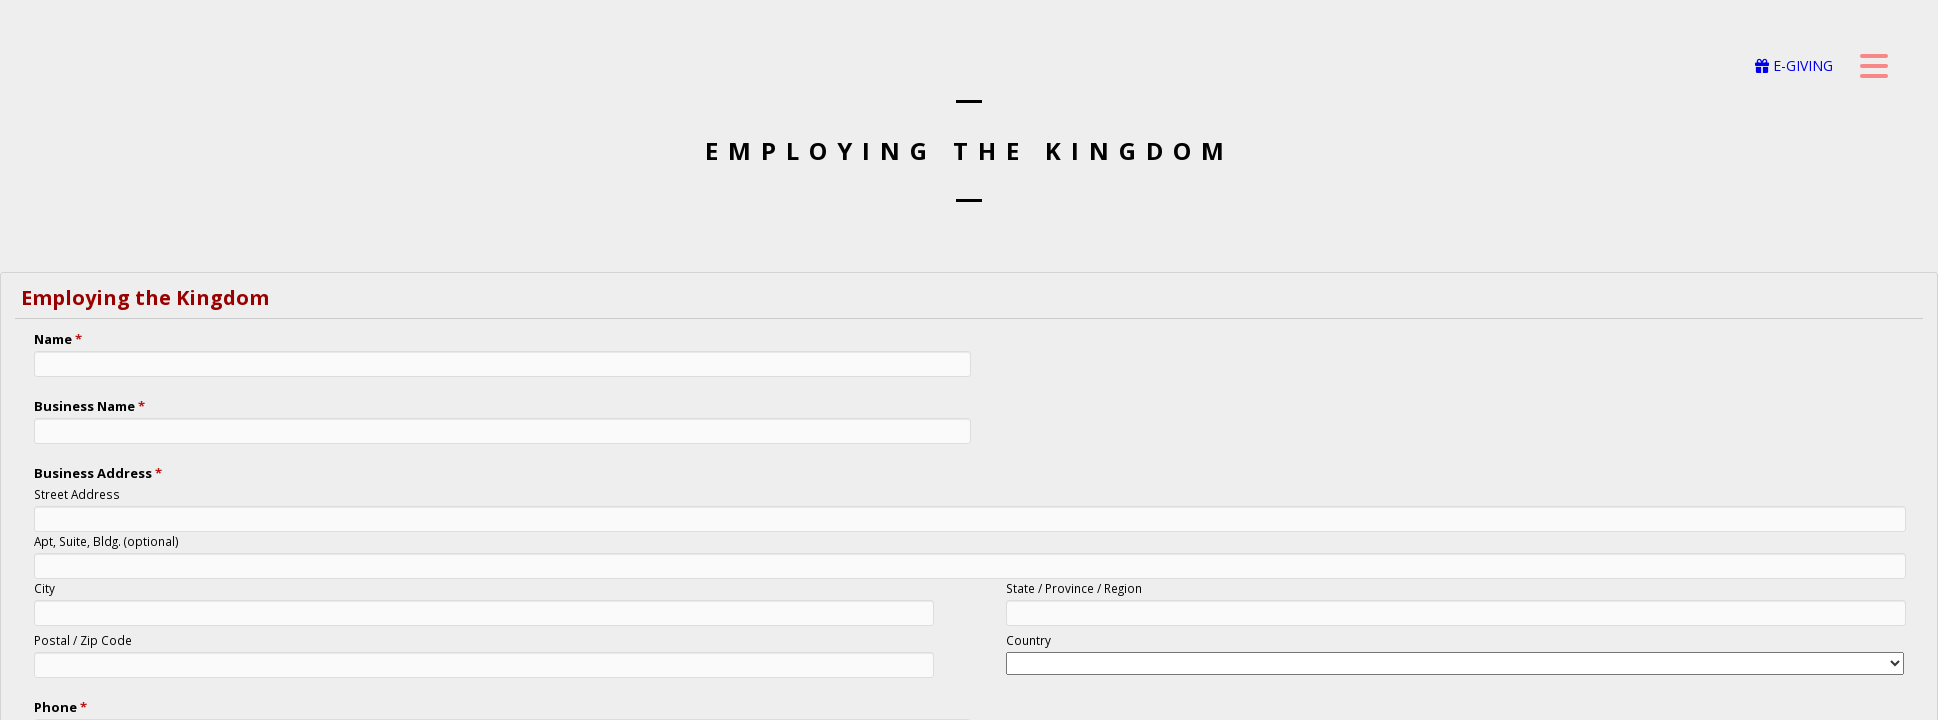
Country (1028, 640)
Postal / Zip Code (83, 640)
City (44, 588)
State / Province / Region (1074, 588)
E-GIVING (1794, 65)
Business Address (98, 473)
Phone (60, 707)
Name (58, 339)
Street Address (77, 494)
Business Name (89, 406)
